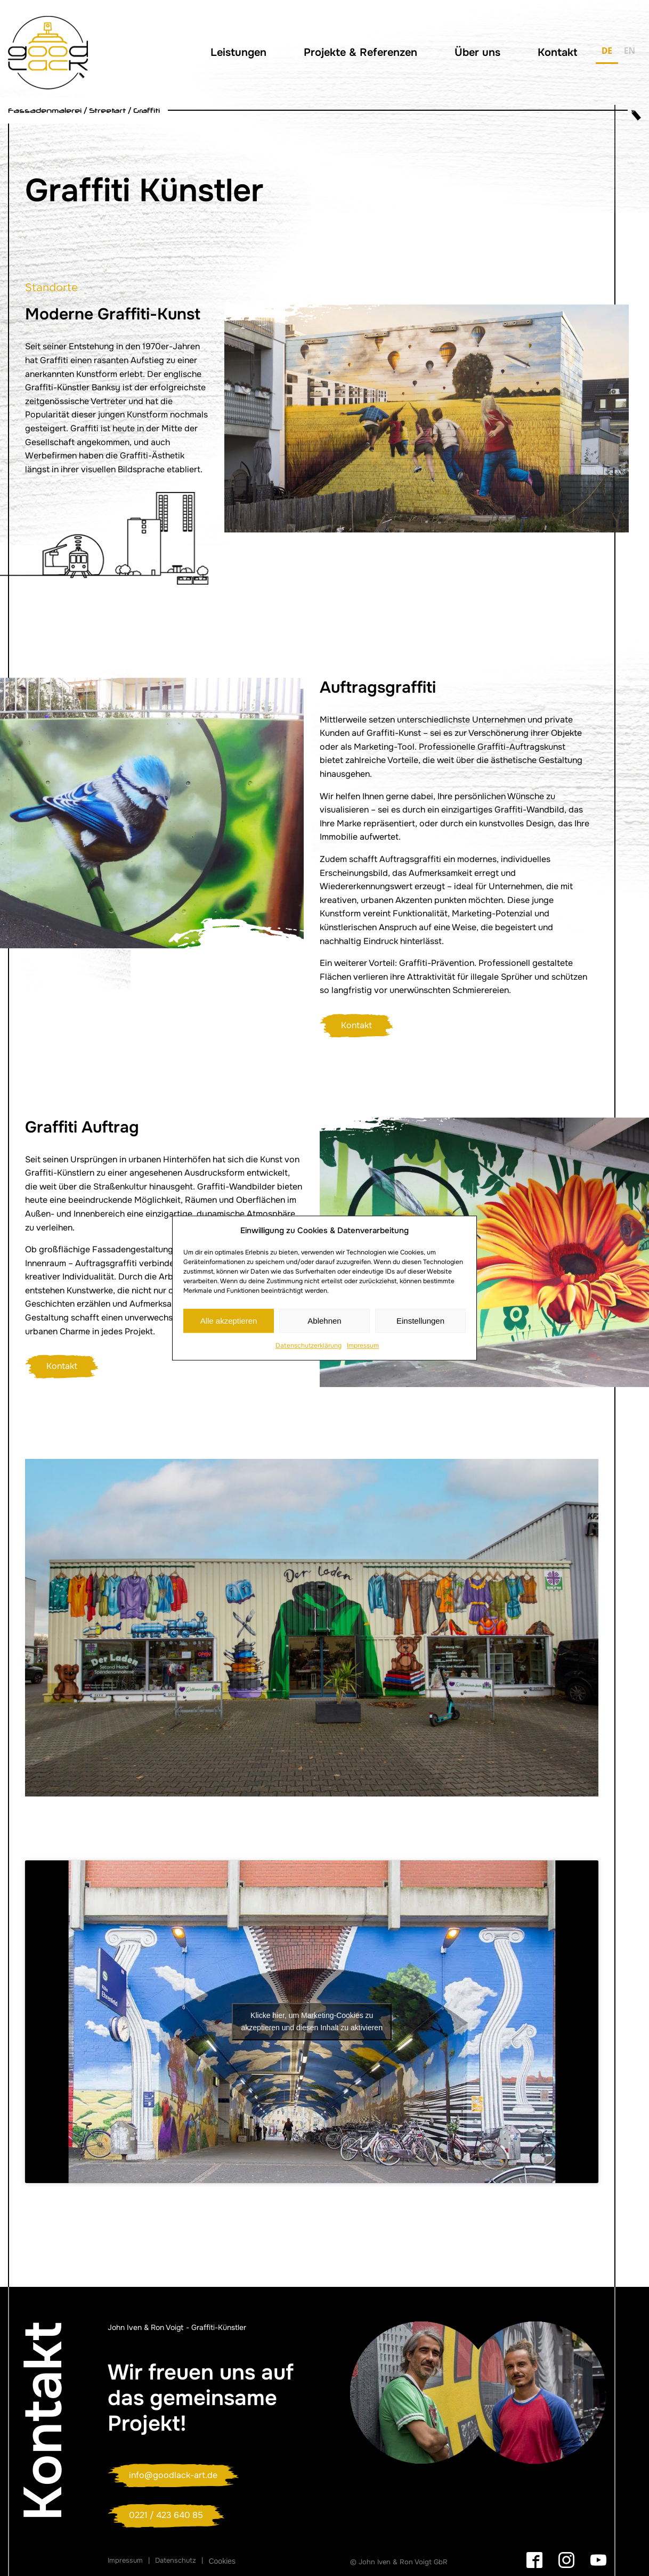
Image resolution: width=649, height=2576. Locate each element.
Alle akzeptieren (228, 1320)
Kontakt (557, 52)
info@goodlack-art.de (173, 2475)
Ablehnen (324, 1320)
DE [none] (607, 50)
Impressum (363, 1345)
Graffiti (146, 110)
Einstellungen (420, 1320)
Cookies (222, 2561)
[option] (629, 52)
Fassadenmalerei (45, 110)
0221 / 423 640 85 (166, 2515)
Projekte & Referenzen (360, 52)
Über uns (477, 52)
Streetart (107, 110)
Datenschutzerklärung (308, 1345)
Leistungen (238, 52)
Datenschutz (175, 2560)
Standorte (51, 287)
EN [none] (629, 50)
